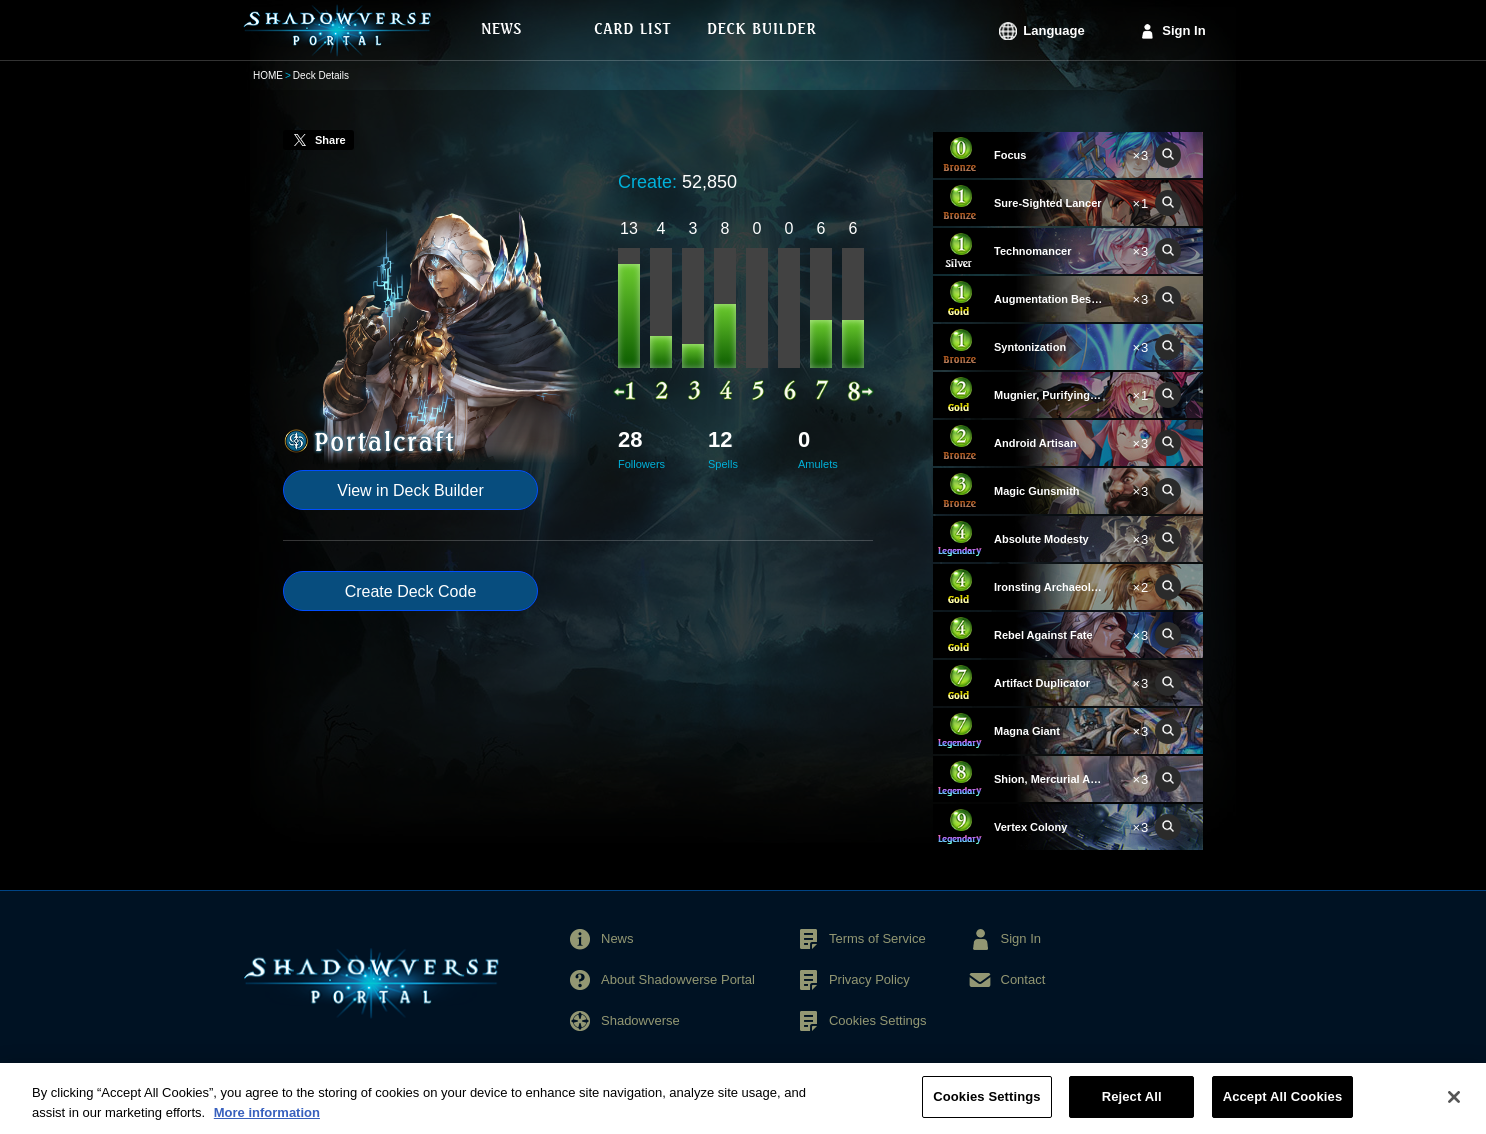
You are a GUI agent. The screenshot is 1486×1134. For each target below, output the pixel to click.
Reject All (1132, 1109)
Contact (1023, 979)
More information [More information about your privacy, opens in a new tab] (267, 1125)
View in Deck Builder (410, 490)
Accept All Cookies (1283, 1109)
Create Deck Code (411, 591)
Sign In (1183, 30)
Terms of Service (877, 938)
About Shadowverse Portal (678, 979)
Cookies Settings (878, 1020)
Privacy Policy (869, 979)
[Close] (1454, 1110)
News (617, 938)
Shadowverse (640, 1020)
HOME (268, 75)
